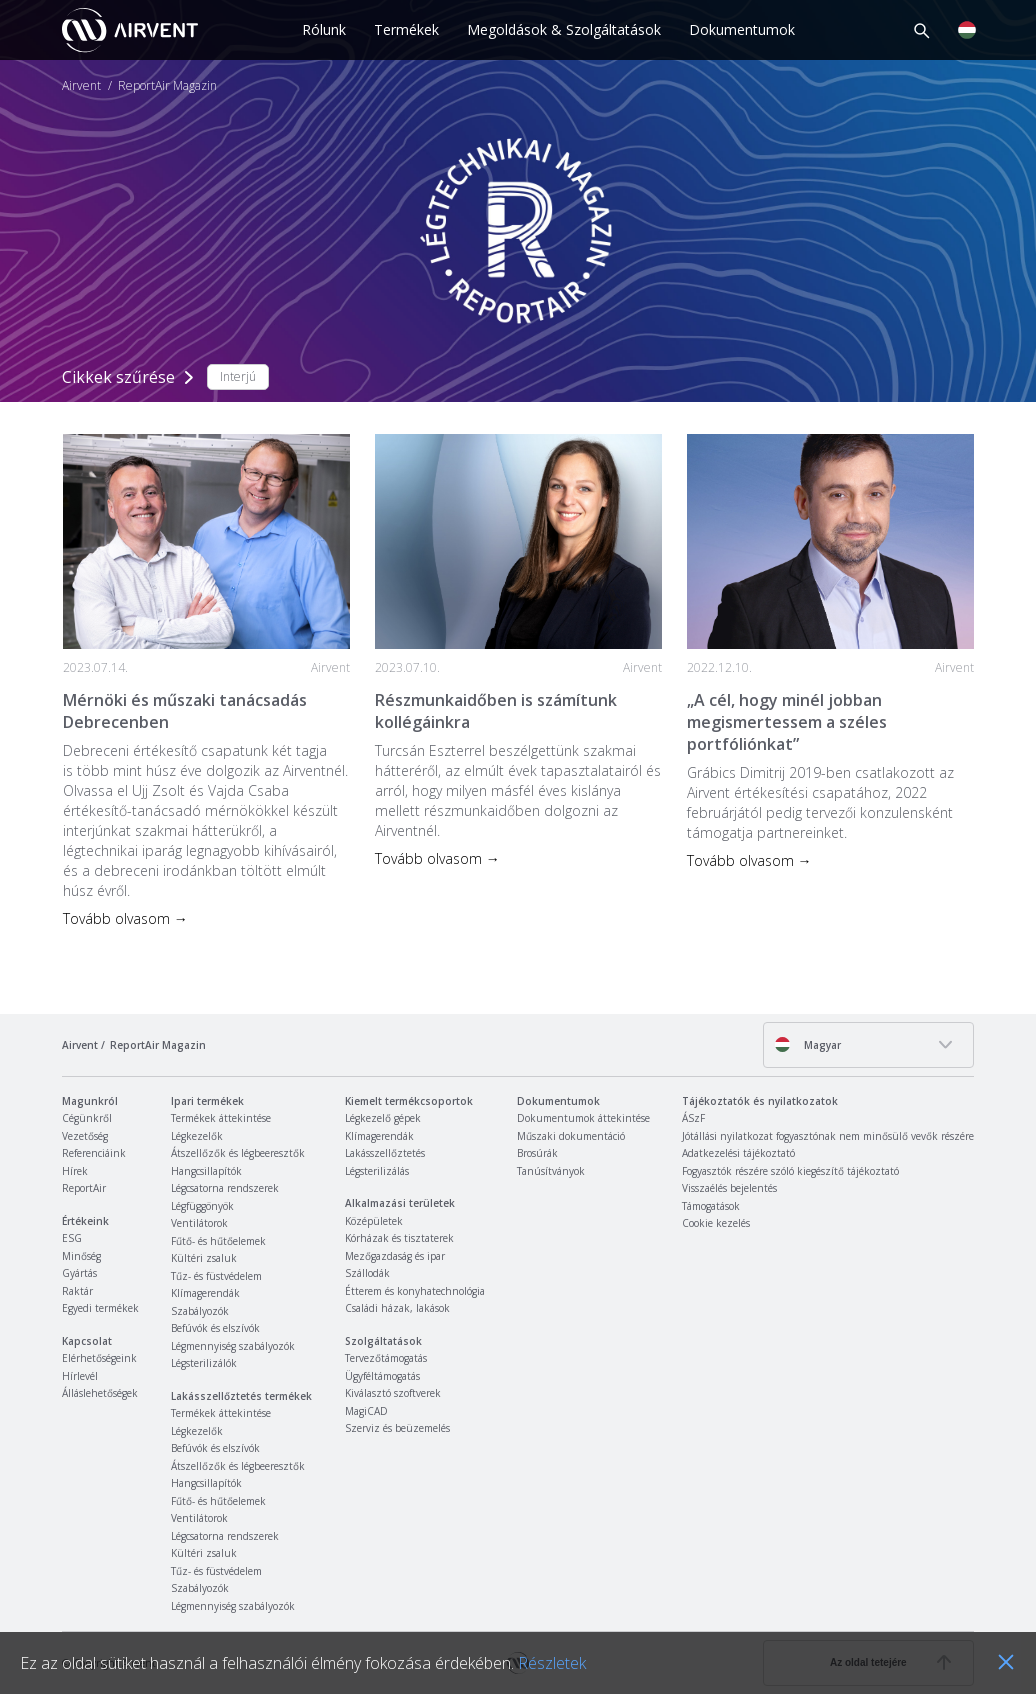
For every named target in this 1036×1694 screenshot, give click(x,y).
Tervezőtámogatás (386, 1358)
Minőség (81, 1256)
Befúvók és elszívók (215, 1328)
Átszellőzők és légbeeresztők (238, 1153)
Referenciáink (94, 1153)
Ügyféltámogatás (382, 1376)
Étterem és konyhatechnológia (415, 1291)
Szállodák (367, 1273)
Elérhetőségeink (99, 1358)
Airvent (81, 86)
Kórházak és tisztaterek (399, 1238)
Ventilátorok (199, 1223)
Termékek (406, 29)
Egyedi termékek (100, 1308)
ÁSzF (693, 1118)
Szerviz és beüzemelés (397, 1428)
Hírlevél (80, 1376)
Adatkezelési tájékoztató (738, 1153)
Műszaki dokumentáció (571, 1136)
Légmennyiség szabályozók (233, 1346)
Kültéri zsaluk (204, 1258)
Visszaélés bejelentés (729, 1188)
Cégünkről (87, 1118)
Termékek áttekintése (221, 1118)
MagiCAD (366, 1411)
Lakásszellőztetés (385, 1153)
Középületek (374, 1221)
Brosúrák (537, 1153)
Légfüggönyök (202, 1206)
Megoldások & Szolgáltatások (564, 29)
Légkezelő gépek (383, 1118)
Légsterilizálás (377, 1171)
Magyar (807, 1044)
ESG (72, 1238)
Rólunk (324, 29)
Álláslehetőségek (100, 1393)
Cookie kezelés (716, 1223)
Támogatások (711, 1206)
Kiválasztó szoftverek (393, 1393)
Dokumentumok (742, 29)
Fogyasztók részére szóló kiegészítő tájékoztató (790, 1171)
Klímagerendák (205, 1293)
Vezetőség (85, 1136)
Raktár (77, 1291)
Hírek (75, 1171)
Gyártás (79, 1273)
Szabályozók (200, 1311)
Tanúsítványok (551, 1171)
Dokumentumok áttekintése (583, 1118)
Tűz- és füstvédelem (216, 1276)
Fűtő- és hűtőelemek (218, 1241)
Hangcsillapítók (206, 1171)
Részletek (552, 1663)
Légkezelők (197, 1136)
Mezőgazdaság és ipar (395, 1256)
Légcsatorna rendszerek (225, 1188)
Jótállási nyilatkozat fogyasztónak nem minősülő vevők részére (828, 1136)
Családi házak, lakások (397, 1308)
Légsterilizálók (204, 1363)
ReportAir (84, 1188)
